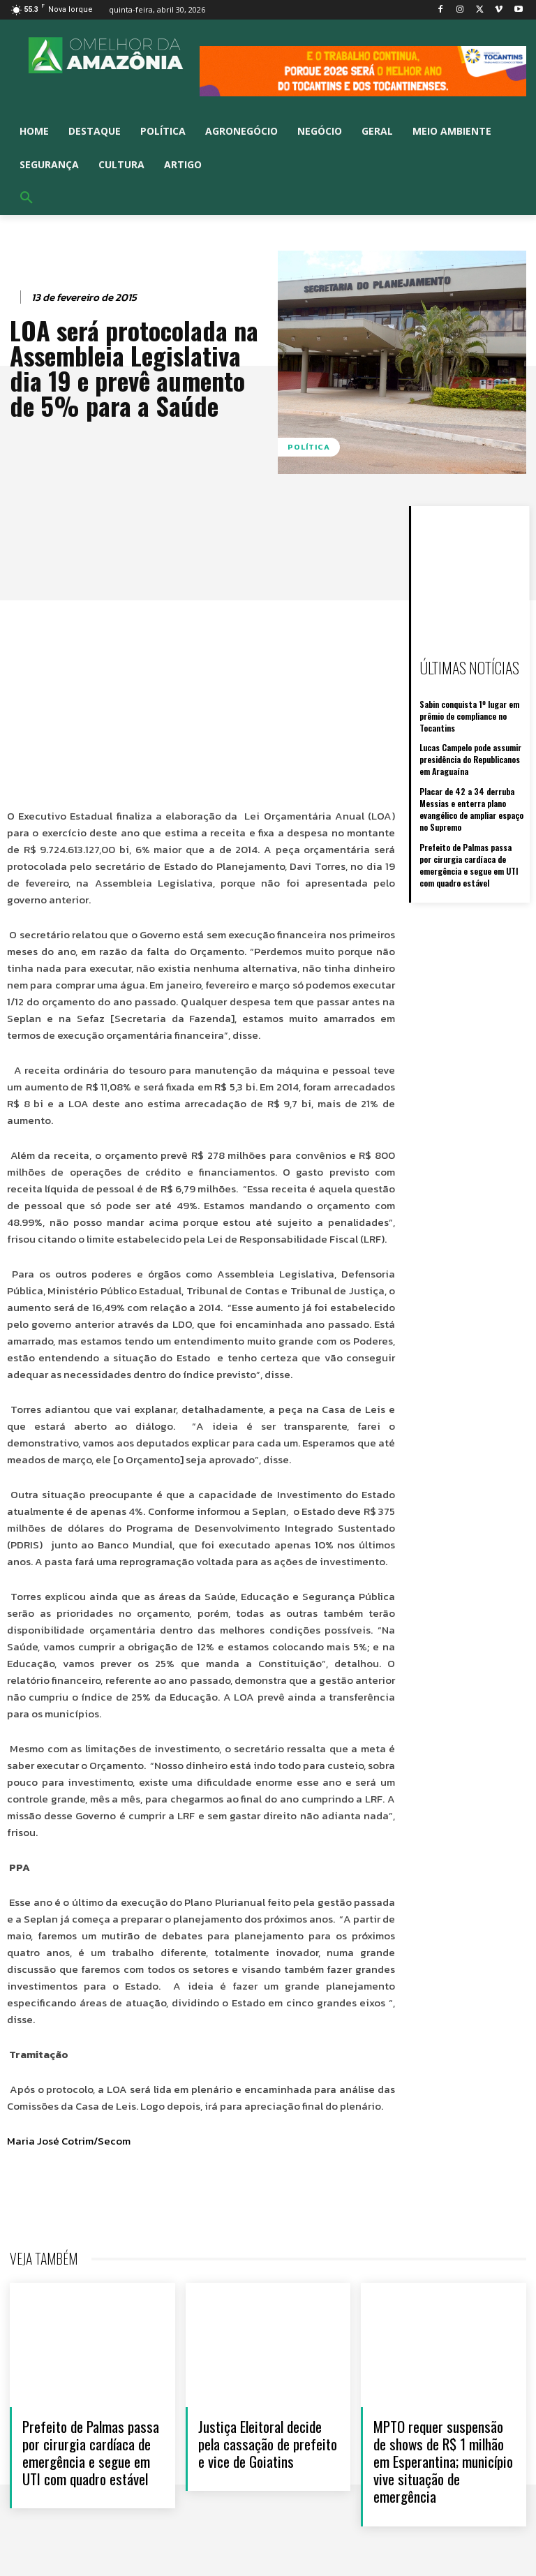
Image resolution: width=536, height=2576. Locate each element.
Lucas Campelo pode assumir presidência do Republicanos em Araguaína (470, 759)
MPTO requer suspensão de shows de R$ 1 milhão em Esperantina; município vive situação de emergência (443, 2461)
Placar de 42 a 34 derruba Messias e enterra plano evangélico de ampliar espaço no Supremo (471, 808)
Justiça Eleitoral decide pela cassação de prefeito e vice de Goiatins (267, 2443)
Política (309, 447)
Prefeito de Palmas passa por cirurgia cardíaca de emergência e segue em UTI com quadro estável (469, 863)
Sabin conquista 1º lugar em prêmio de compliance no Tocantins (469, 716)
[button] (26, 198)
